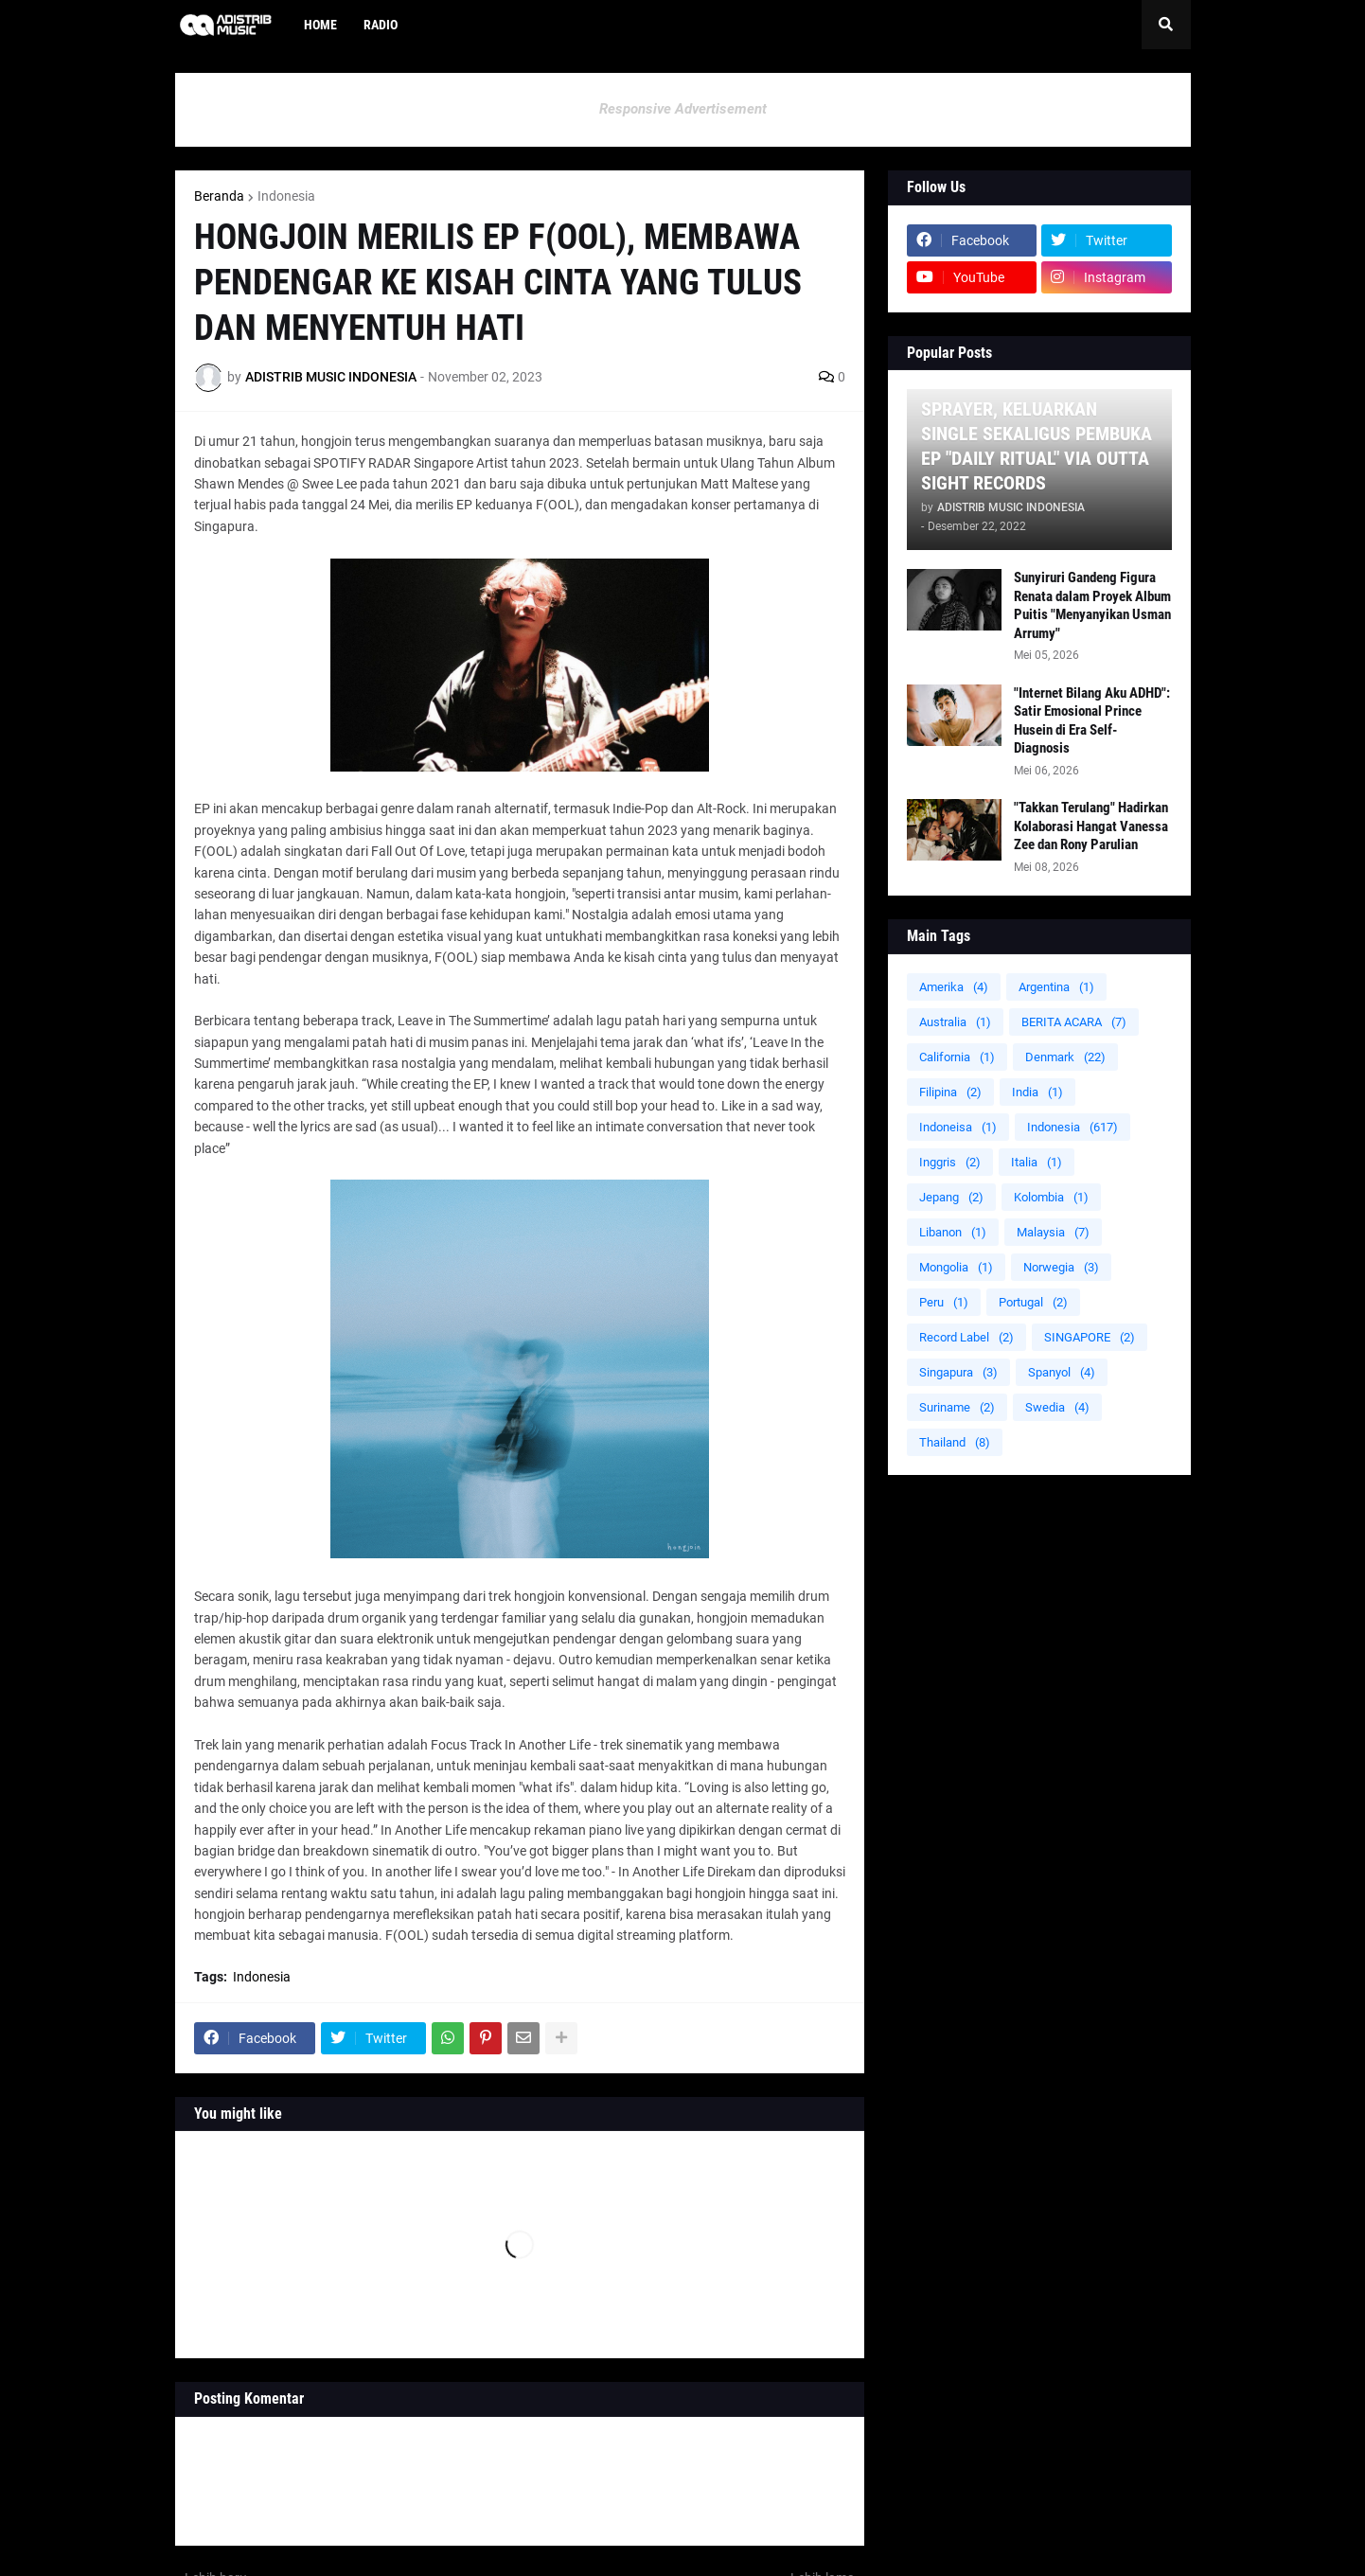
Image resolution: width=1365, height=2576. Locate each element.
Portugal (1033, 1302)
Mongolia (956, 1267)
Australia (955, 1022)
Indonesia (286, 196)
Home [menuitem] (320, 24)
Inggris (950, 1162)
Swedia (1057, 1407)
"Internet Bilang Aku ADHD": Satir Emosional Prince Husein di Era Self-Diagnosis (1092, 720)
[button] (1166, 24)
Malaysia (1053, 1232)
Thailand (954, 1442)
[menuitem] (424, 24)
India (1037, 1092)
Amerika (953, 987)
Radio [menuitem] (380, 24)
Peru (943, 1302)
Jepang (951, 1197)
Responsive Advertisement (683, 108)
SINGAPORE (1089, 1337)
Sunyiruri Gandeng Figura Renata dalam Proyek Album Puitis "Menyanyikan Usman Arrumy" (1092, 605)
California (957, 1057)
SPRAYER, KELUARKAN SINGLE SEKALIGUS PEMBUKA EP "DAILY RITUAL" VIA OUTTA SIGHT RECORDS (1036, 446)
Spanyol (1061, 1372)
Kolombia (1051, 1197)
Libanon (952, 1232)
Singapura (958, 1372)
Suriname (957, 1407)
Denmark (1065, 1057)
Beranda (219, 196)
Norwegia (1061, 1267)
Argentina (1056, 987)
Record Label (966, 1337)
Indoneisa (958, 1127)
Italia (1036, 1162)
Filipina (950, 1092)
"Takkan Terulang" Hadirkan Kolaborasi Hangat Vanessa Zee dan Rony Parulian (1091, 826)
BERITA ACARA (1073, 1022)
